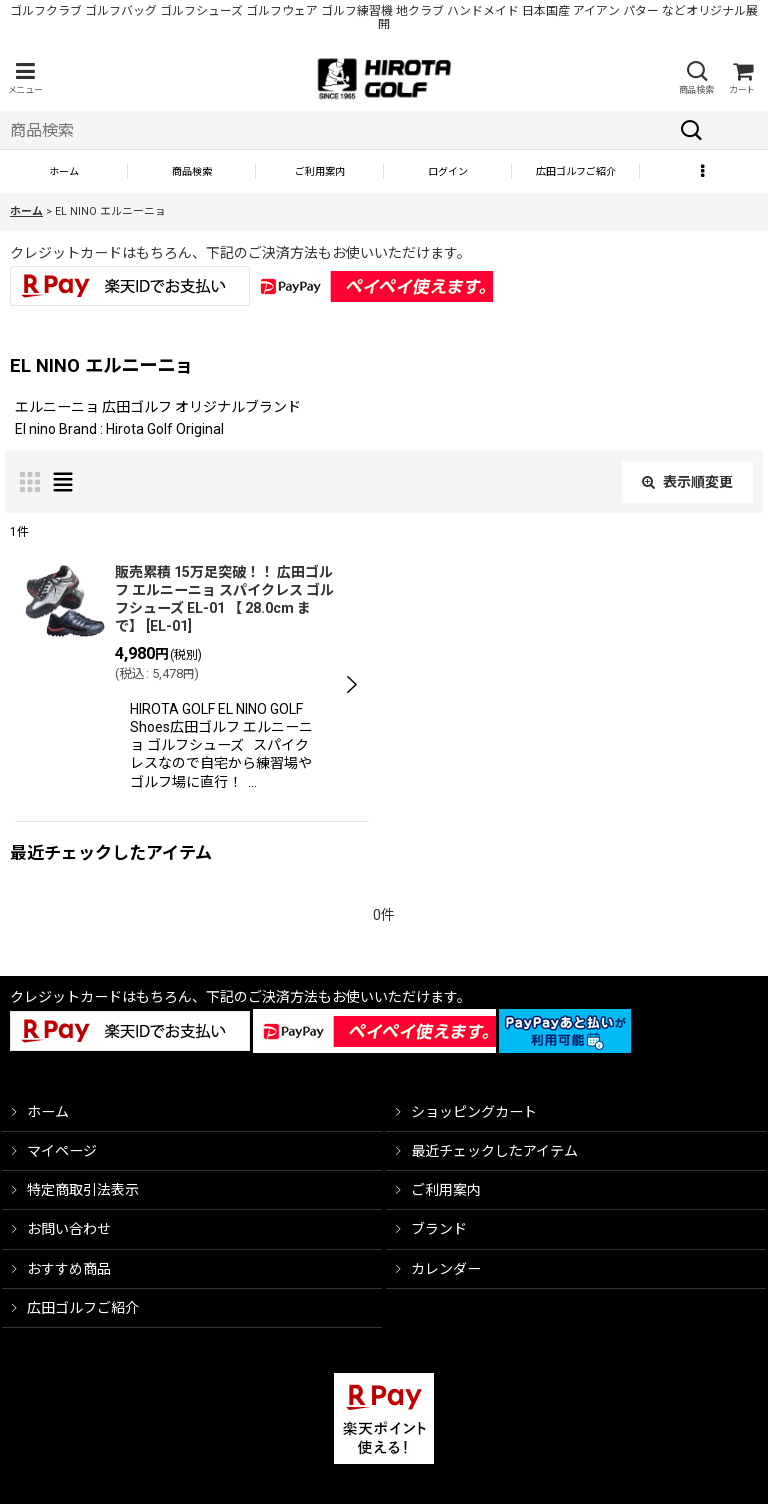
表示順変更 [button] (687, 482)
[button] (25, 78)
